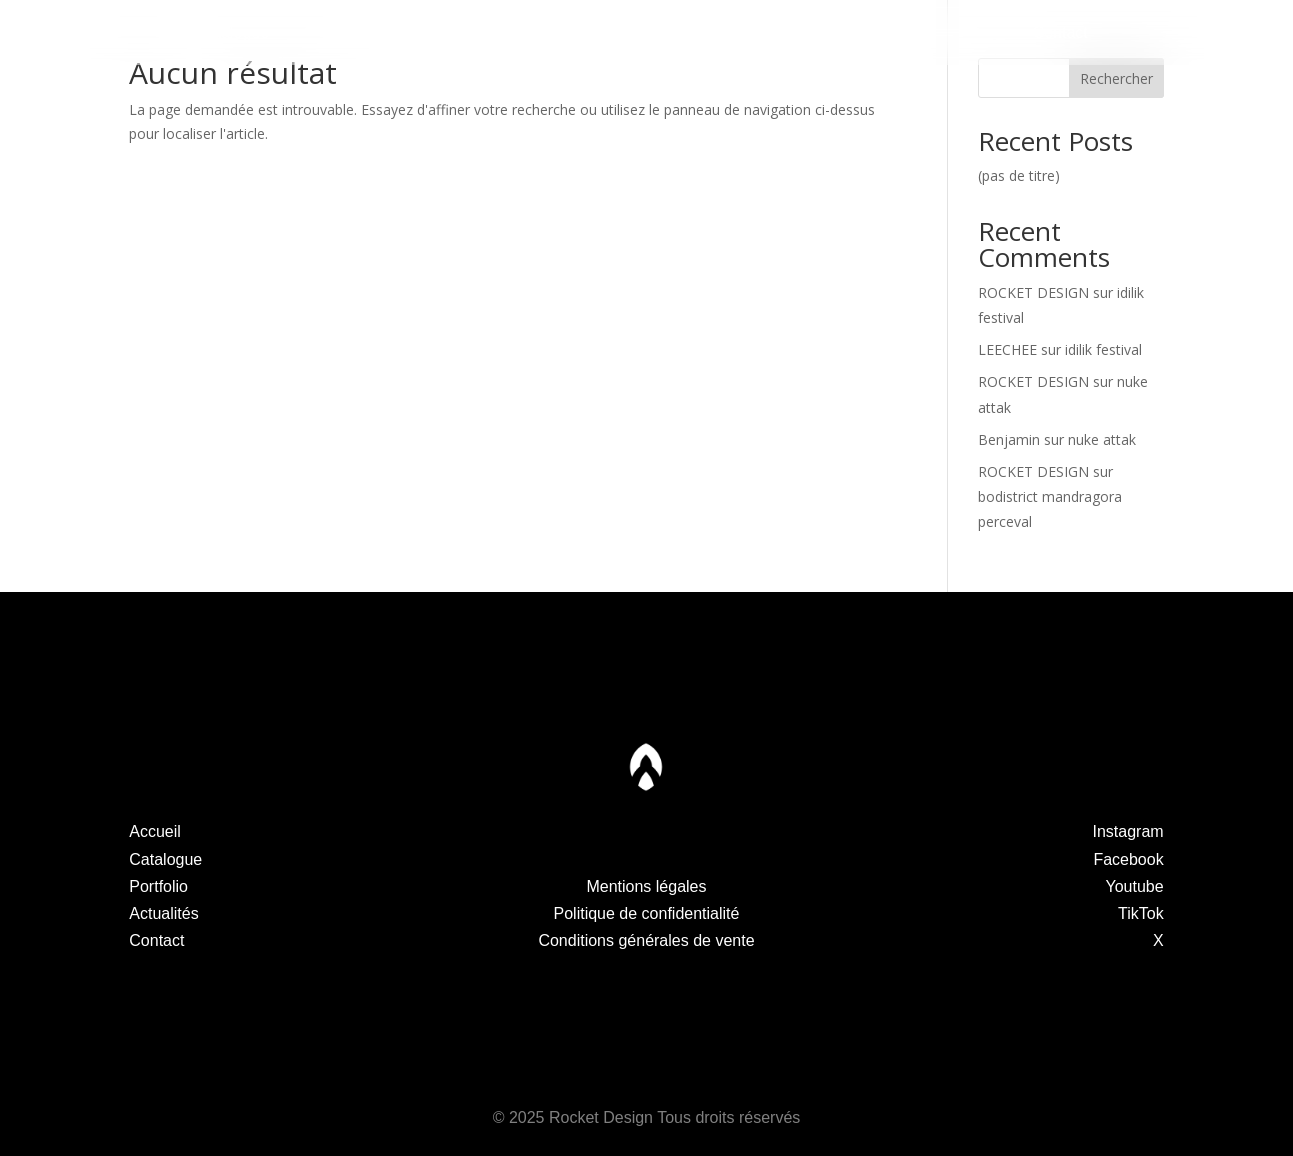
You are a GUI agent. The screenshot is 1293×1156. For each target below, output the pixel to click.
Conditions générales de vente (646, 940)
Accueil (155, 831)
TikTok (1141, 913)
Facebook (1128, 859)
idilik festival (1103, 349)
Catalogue (232, 32)
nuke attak (1102, 439)
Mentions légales (646, 886)
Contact (1060, 32)
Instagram (1128, 831)
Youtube (1135, 886)
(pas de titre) (1019, 175)
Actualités (853, 32)
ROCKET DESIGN (1033, 292)
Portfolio (439, 32)
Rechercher (1116, 78)
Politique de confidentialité (647, 913)
